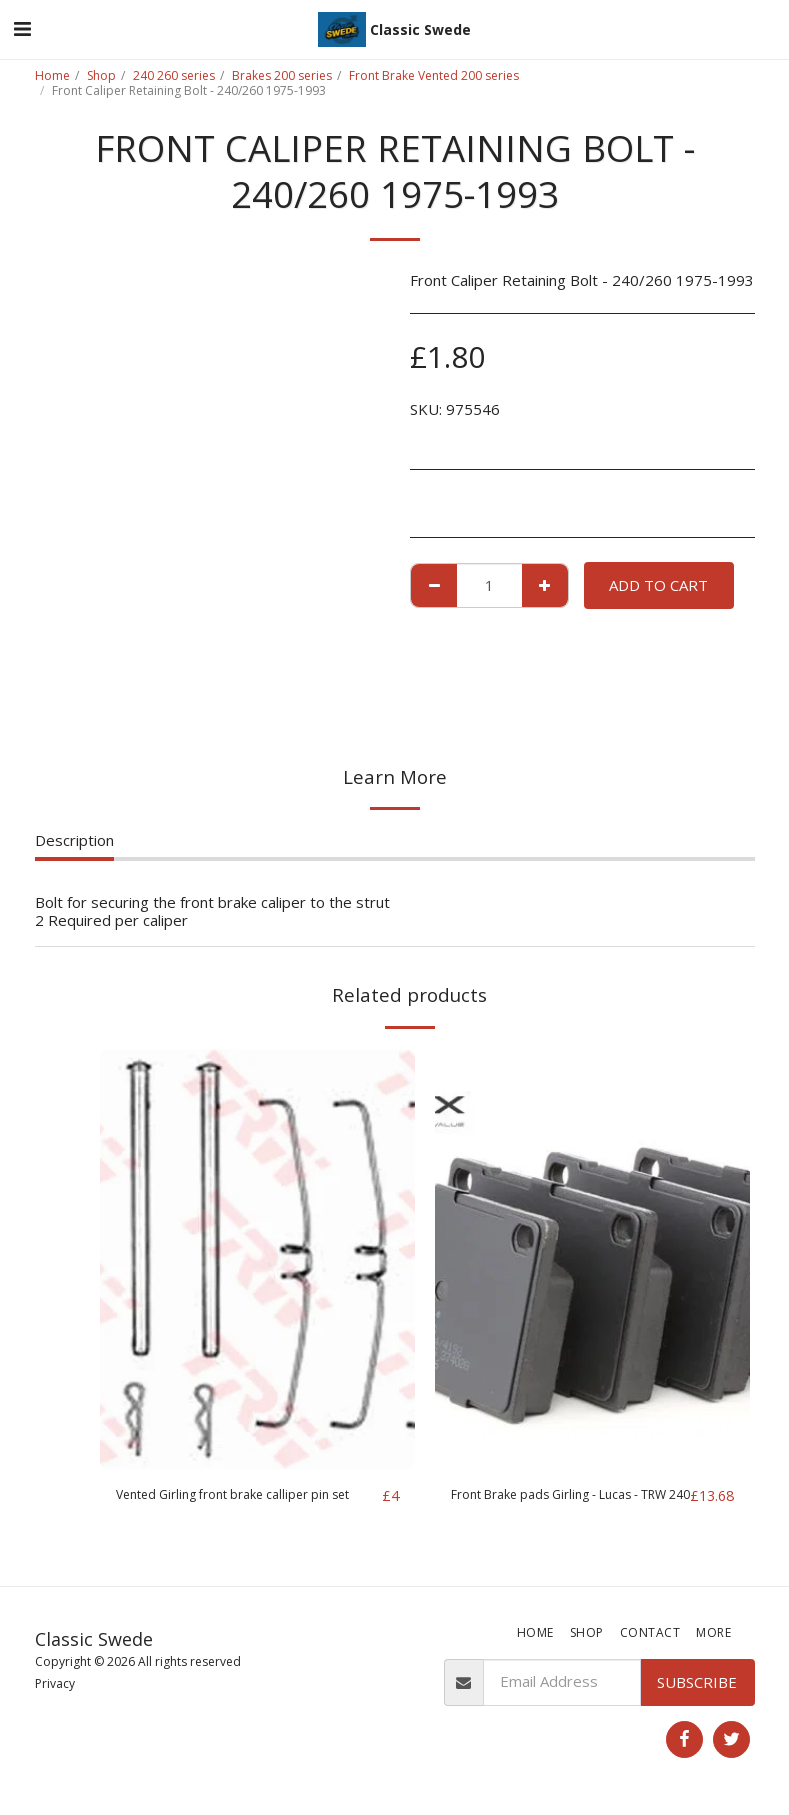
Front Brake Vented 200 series (434, 75)
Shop (101, 75)
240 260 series (174, 75)
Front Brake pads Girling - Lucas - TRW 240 (565, 1507)
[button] (22, 28)
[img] (257, 1259)
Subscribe (697, 1684)
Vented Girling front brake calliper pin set (243, 1507)
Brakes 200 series (282, 75)
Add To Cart (658, 585)
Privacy (55, 1685)
